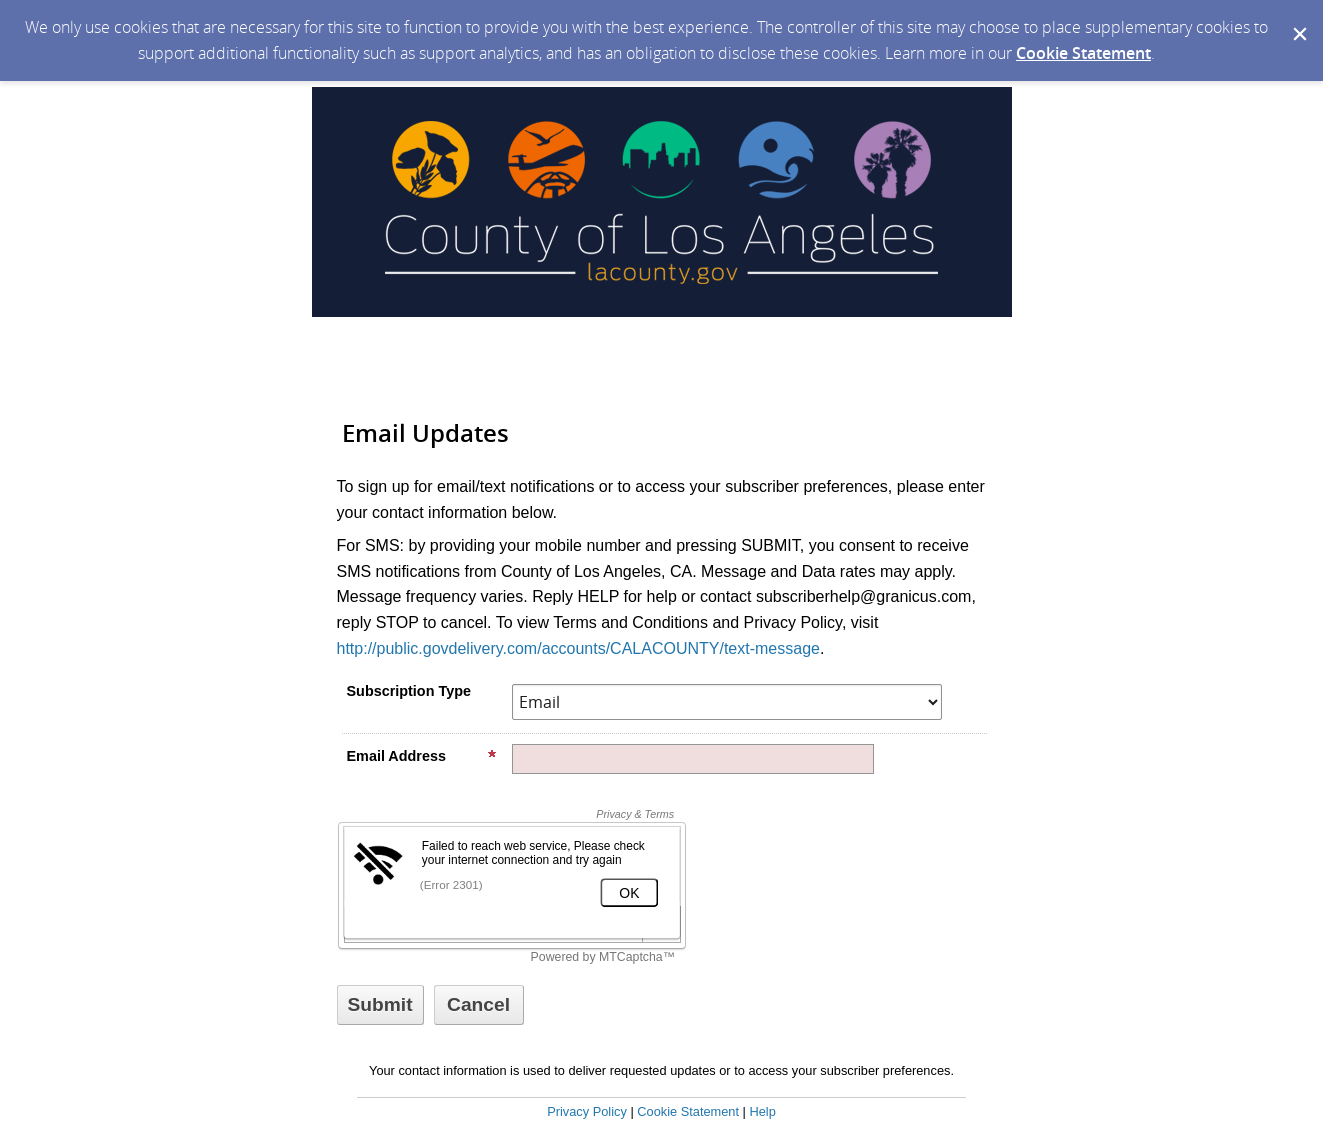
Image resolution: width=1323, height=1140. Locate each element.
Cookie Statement (1083, 53)
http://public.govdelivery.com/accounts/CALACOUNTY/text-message (578, 648)
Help (762, 1111)
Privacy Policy (587, 1111)
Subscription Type (409, 691)
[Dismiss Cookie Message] (1298, 19)
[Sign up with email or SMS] (380, 1005)
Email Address (422, 756)
